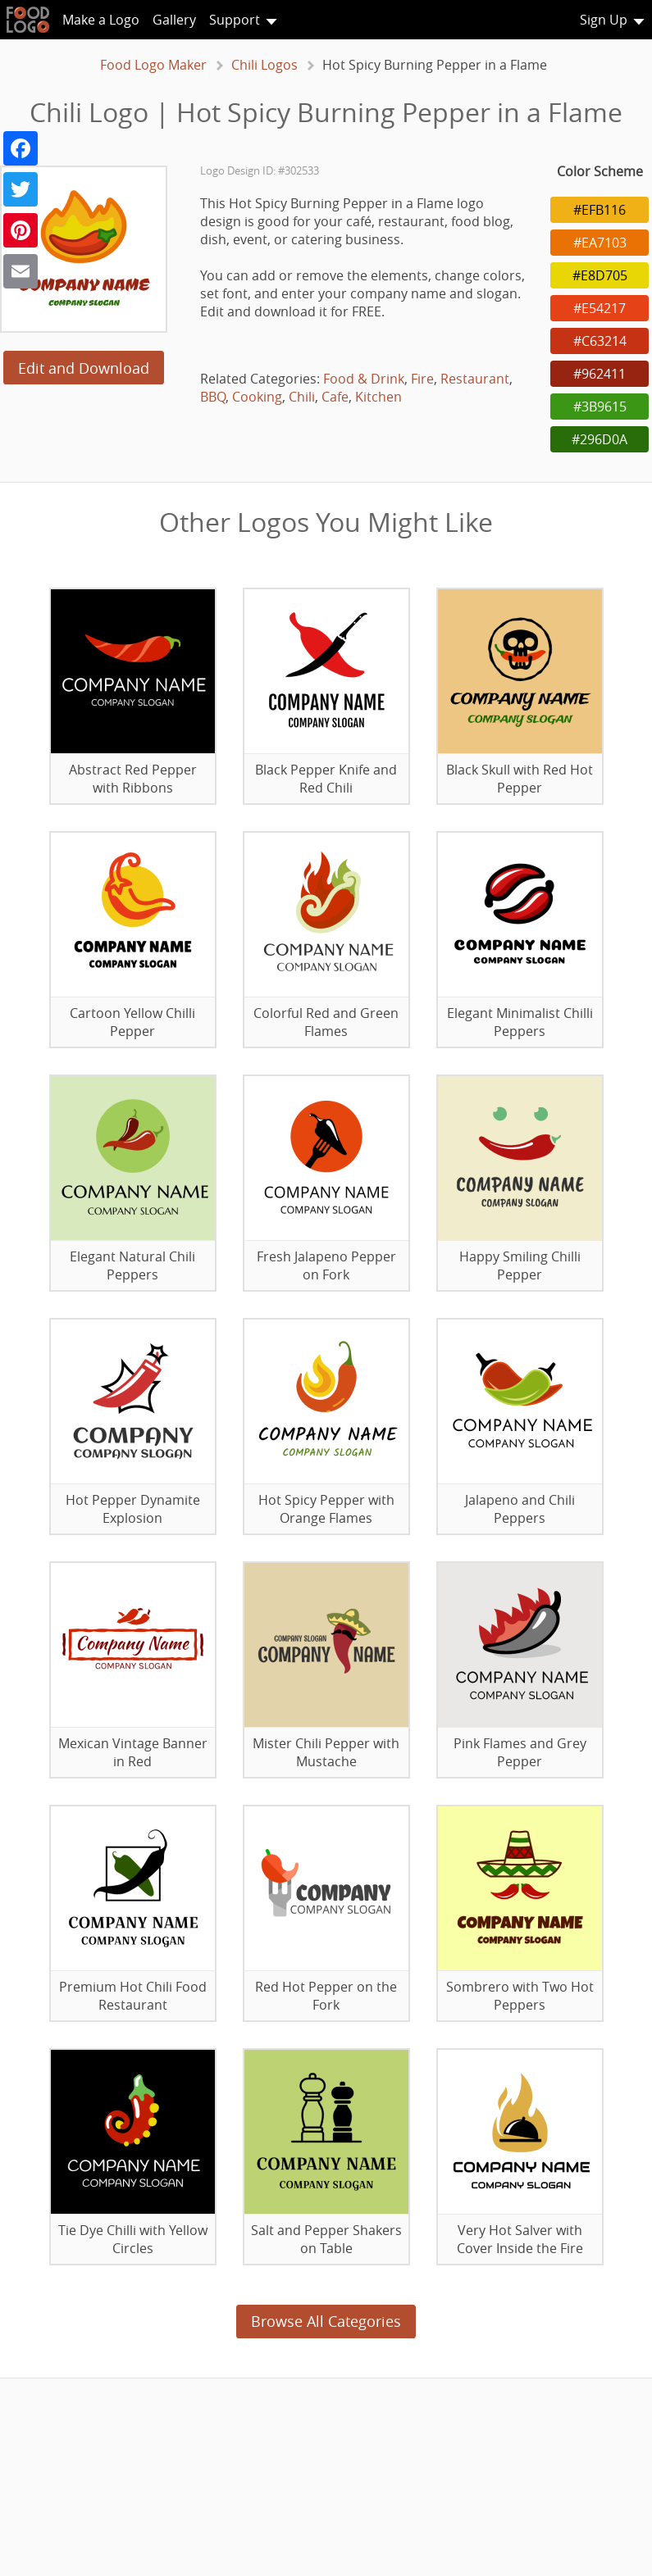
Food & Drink (363, 379)
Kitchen (378, 397)
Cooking (257, 397)
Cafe (335, 397)
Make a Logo (100, 20)
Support (234, 20)
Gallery (174, 20)
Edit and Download (83, 368)
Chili (302, 397)
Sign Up (603, 20)
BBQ (213, 397)
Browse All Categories (326, 2321)
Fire (422, 379)
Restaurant (474, 379)
